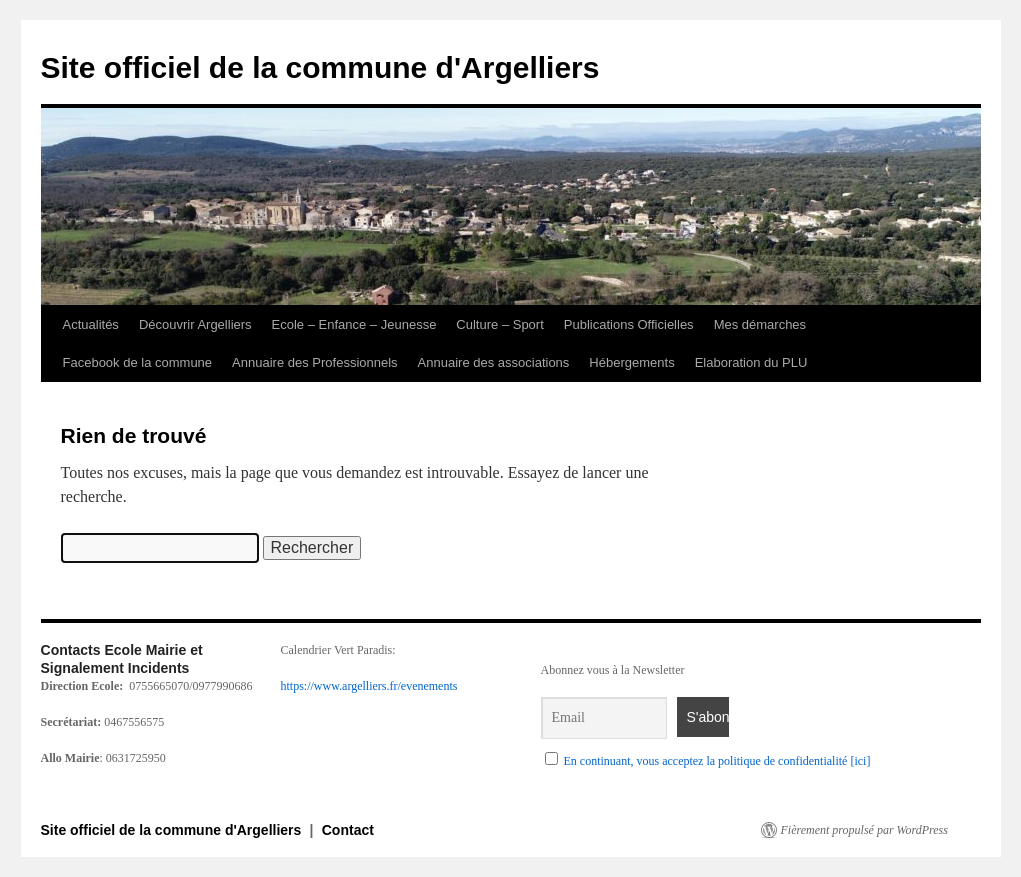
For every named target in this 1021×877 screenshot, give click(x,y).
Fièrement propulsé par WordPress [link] (864, 830)
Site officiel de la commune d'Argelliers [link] (320, 67)
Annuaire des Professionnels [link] (315, 362)
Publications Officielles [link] (629, 324)
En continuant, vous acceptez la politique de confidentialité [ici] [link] (717, 761)
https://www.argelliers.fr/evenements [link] (369, 686)
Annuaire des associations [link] (494, 362)
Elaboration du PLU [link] (751, 362)
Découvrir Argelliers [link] (195, 324)
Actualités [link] (91, 324)
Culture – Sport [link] (499, 324)
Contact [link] (348, 830)
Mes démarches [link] (760, 324)
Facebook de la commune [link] (138, 362)
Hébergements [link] (631, 362)
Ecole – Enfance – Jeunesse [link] (354, 324)
